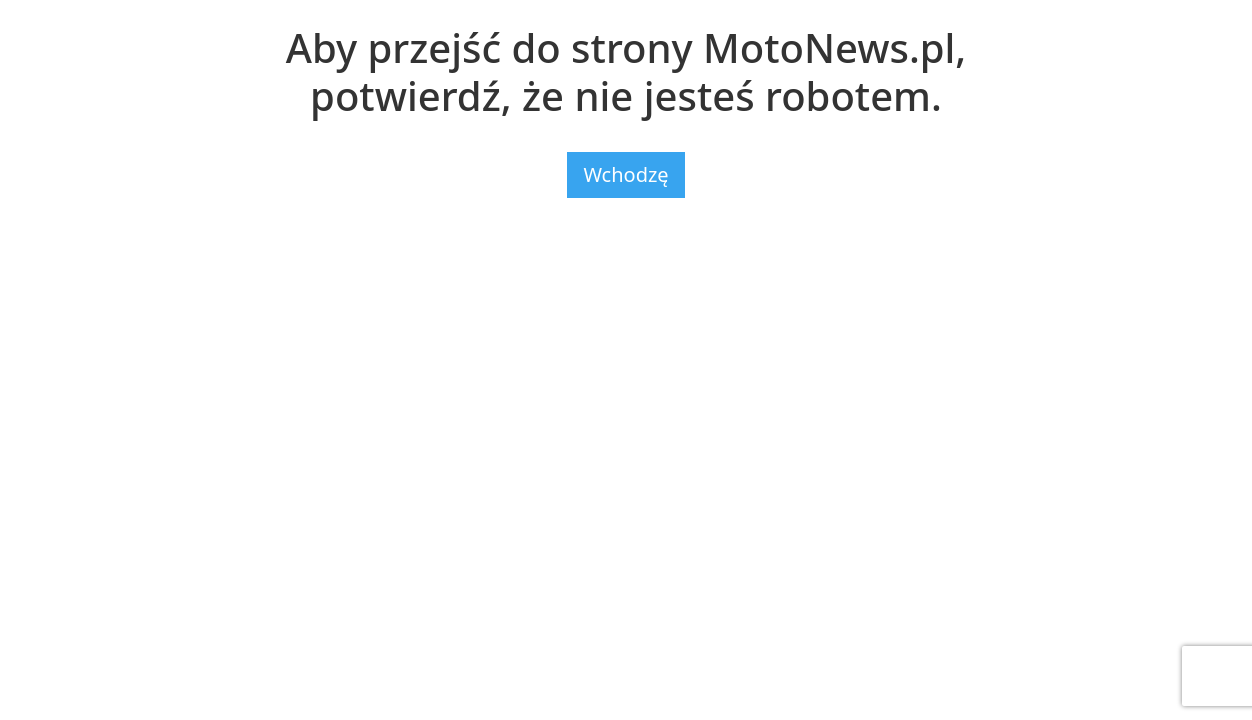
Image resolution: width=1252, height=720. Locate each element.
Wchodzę (625, 174)
